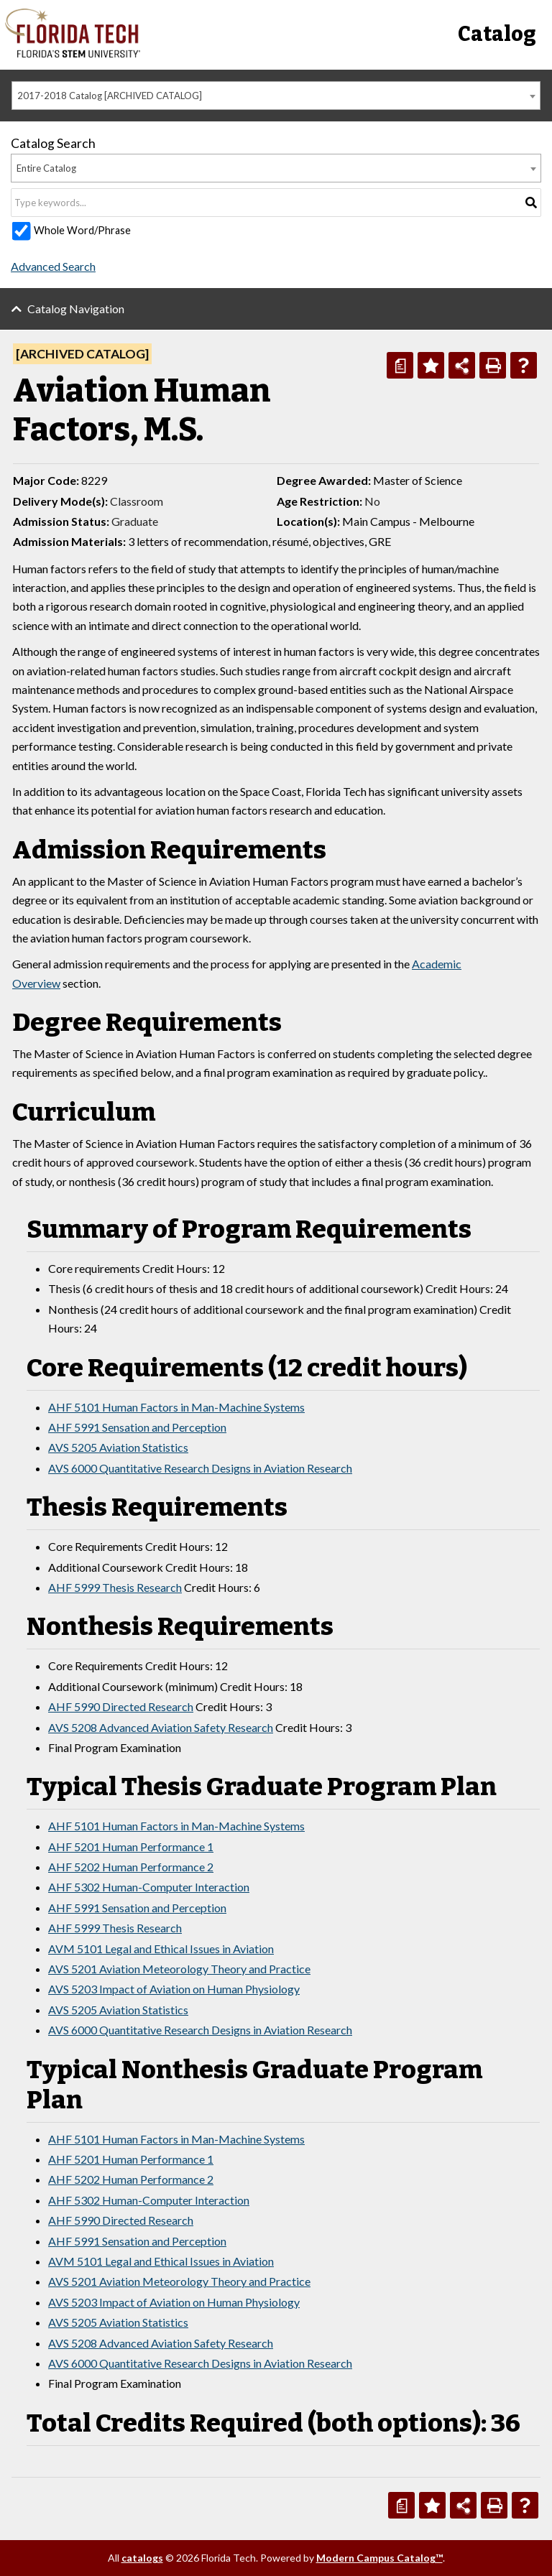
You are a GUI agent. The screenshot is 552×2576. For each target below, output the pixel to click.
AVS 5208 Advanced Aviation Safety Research (160, 1727)
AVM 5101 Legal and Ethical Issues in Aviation (161, 1948)
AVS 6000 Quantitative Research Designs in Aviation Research (200, 1468)
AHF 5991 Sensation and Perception (137, 1427)
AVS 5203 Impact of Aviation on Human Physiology (174, 1989)
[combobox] (276, 95)
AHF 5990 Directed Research (120, 1706)
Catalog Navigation (75, 308)
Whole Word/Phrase (82, 230)
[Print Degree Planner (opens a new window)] (400, 365)
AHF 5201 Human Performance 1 (130, 1846)
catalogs (142, 2558)
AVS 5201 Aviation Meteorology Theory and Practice (179, 1968)
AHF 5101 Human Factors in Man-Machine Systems (176, 1407)
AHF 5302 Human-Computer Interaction (148, 1887)
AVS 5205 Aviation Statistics (118, 1447)
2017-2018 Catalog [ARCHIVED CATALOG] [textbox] (109, 95)
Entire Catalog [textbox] (46, 168)
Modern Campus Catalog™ (379, 2558)
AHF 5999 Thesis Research (115, 1587)
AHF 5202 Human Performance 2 (130, 1866)
